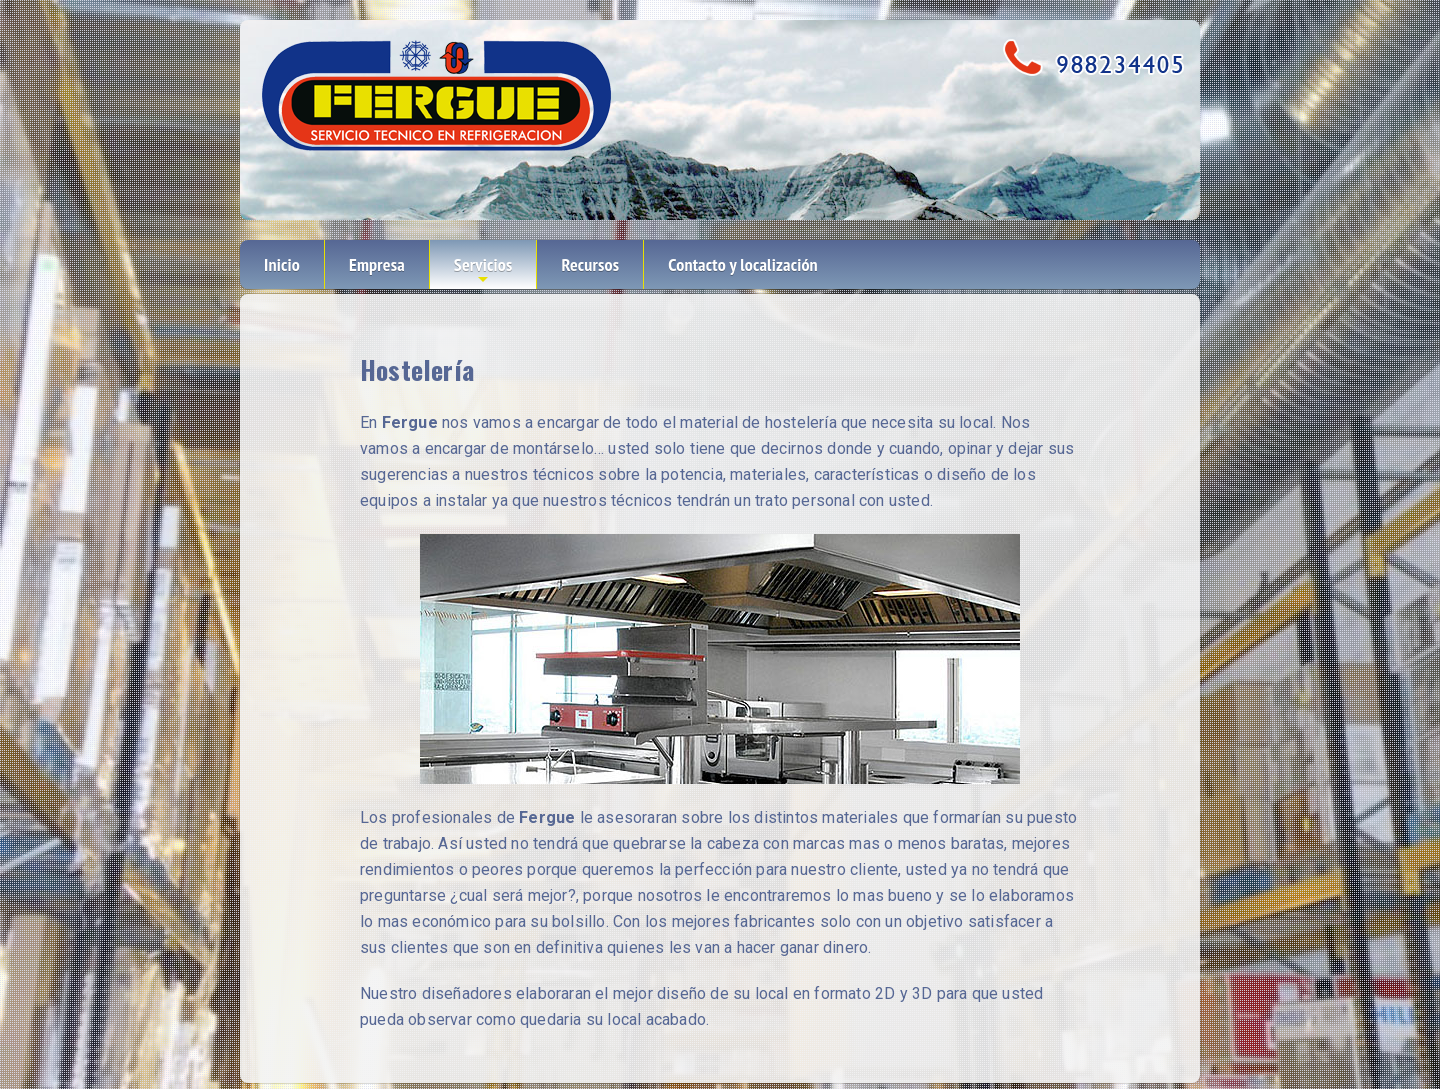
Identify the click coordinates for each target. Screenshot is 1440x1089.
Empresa (377, 264)
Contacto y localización (743, 264)
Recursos (590, 264)
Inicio (282, 264)
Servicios (483, 271)
